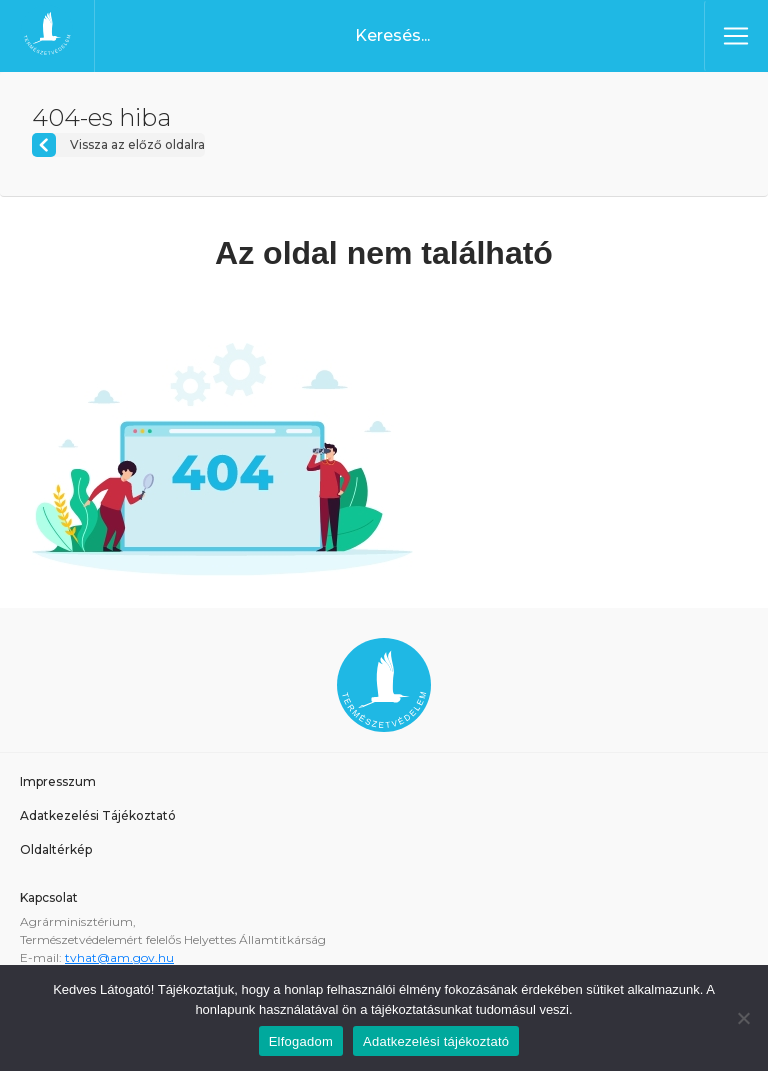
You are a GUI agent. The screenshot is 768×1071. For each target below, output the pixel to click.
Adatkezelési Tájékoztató (98, 815)
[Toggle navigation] (736, 36)
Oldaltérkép (56, 849)
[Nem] (743, 1018)
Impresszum (58, 781)
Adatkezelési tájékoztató (436, 1041)
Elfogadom (301, 1041)
